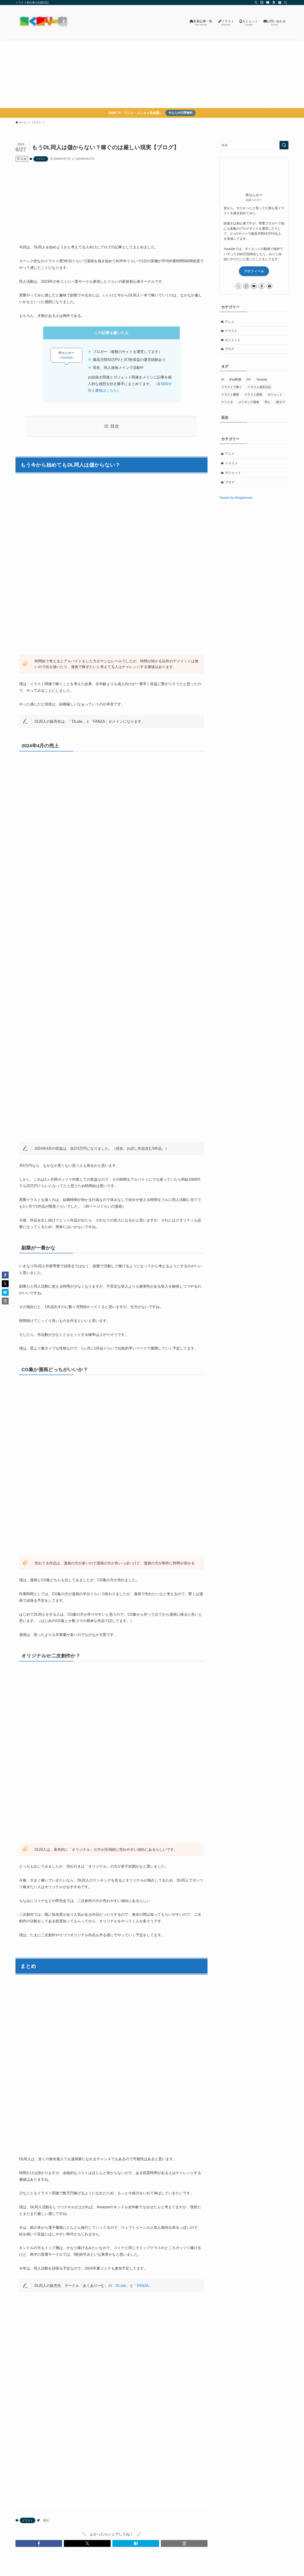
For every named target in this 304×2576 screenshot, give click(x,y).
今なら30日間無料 (180, 112)
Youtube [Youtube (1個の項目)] (261, 381)
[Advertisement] (152, 74)
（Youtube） (67, 357)
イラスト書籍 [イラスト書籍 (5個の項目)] (230, 396)
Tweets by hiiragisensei (235, 499)
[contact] (280, 2)
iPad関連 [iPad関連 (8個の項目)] (235, 381)
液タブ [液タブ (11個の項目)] (280, 403)
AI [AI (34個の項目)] (222, 381)
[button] (38, 2543)
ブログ (230, 350)
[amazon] (274, 2)
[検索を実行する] (284, 145)
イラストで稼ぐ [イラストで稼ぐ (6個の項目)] (231, 388)
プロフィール (254, 271)
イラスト (41, 158)
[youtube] (268, 2)
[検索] (286, 2)
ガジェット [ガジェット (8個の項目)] (275, 396)
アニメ (230, 322)
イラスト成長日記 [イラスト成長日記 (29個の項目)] (259, 388)
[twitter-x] (256, 2)
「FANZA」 (142, 2286)
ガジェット (233, 341)
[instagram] (262, 2)
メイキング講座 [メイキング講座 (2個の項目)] (248, 403)
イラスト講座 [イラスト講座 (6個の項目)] (253, 396)
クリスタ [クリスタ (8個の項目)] (227, 403)
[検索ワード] (254, 145)
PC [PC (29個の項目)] (249, 381)
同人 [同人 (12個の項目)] (268, 403)
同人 (46, 2520)
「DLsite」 (120, 2286)
